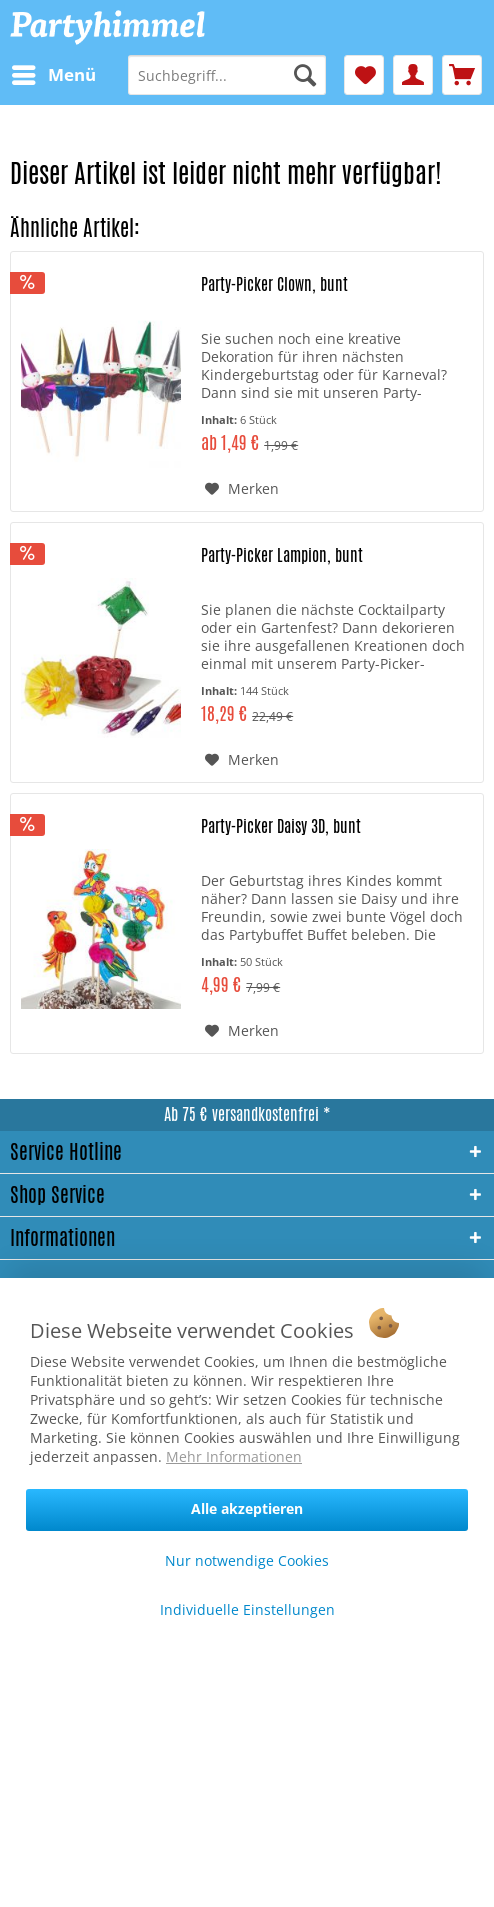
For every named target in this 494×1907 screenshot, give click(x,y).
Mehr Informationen (234, 1456)
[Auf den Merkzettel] (242, 489)
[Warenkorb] (462, 75)
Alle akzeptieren (247, 1508)
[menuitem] (53, 75)
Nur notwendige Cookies (247, 1560)
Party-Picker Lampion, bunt (282, 556)
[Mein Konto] (413, 75)
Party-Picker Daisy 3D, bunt (281, 827)
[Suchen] (305, 75)
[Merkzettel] (364, 75)
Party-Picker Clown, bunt (274, 285)
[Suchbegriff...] (227, 75)
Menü (54, 72)
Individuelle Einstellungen (247, 1609)
